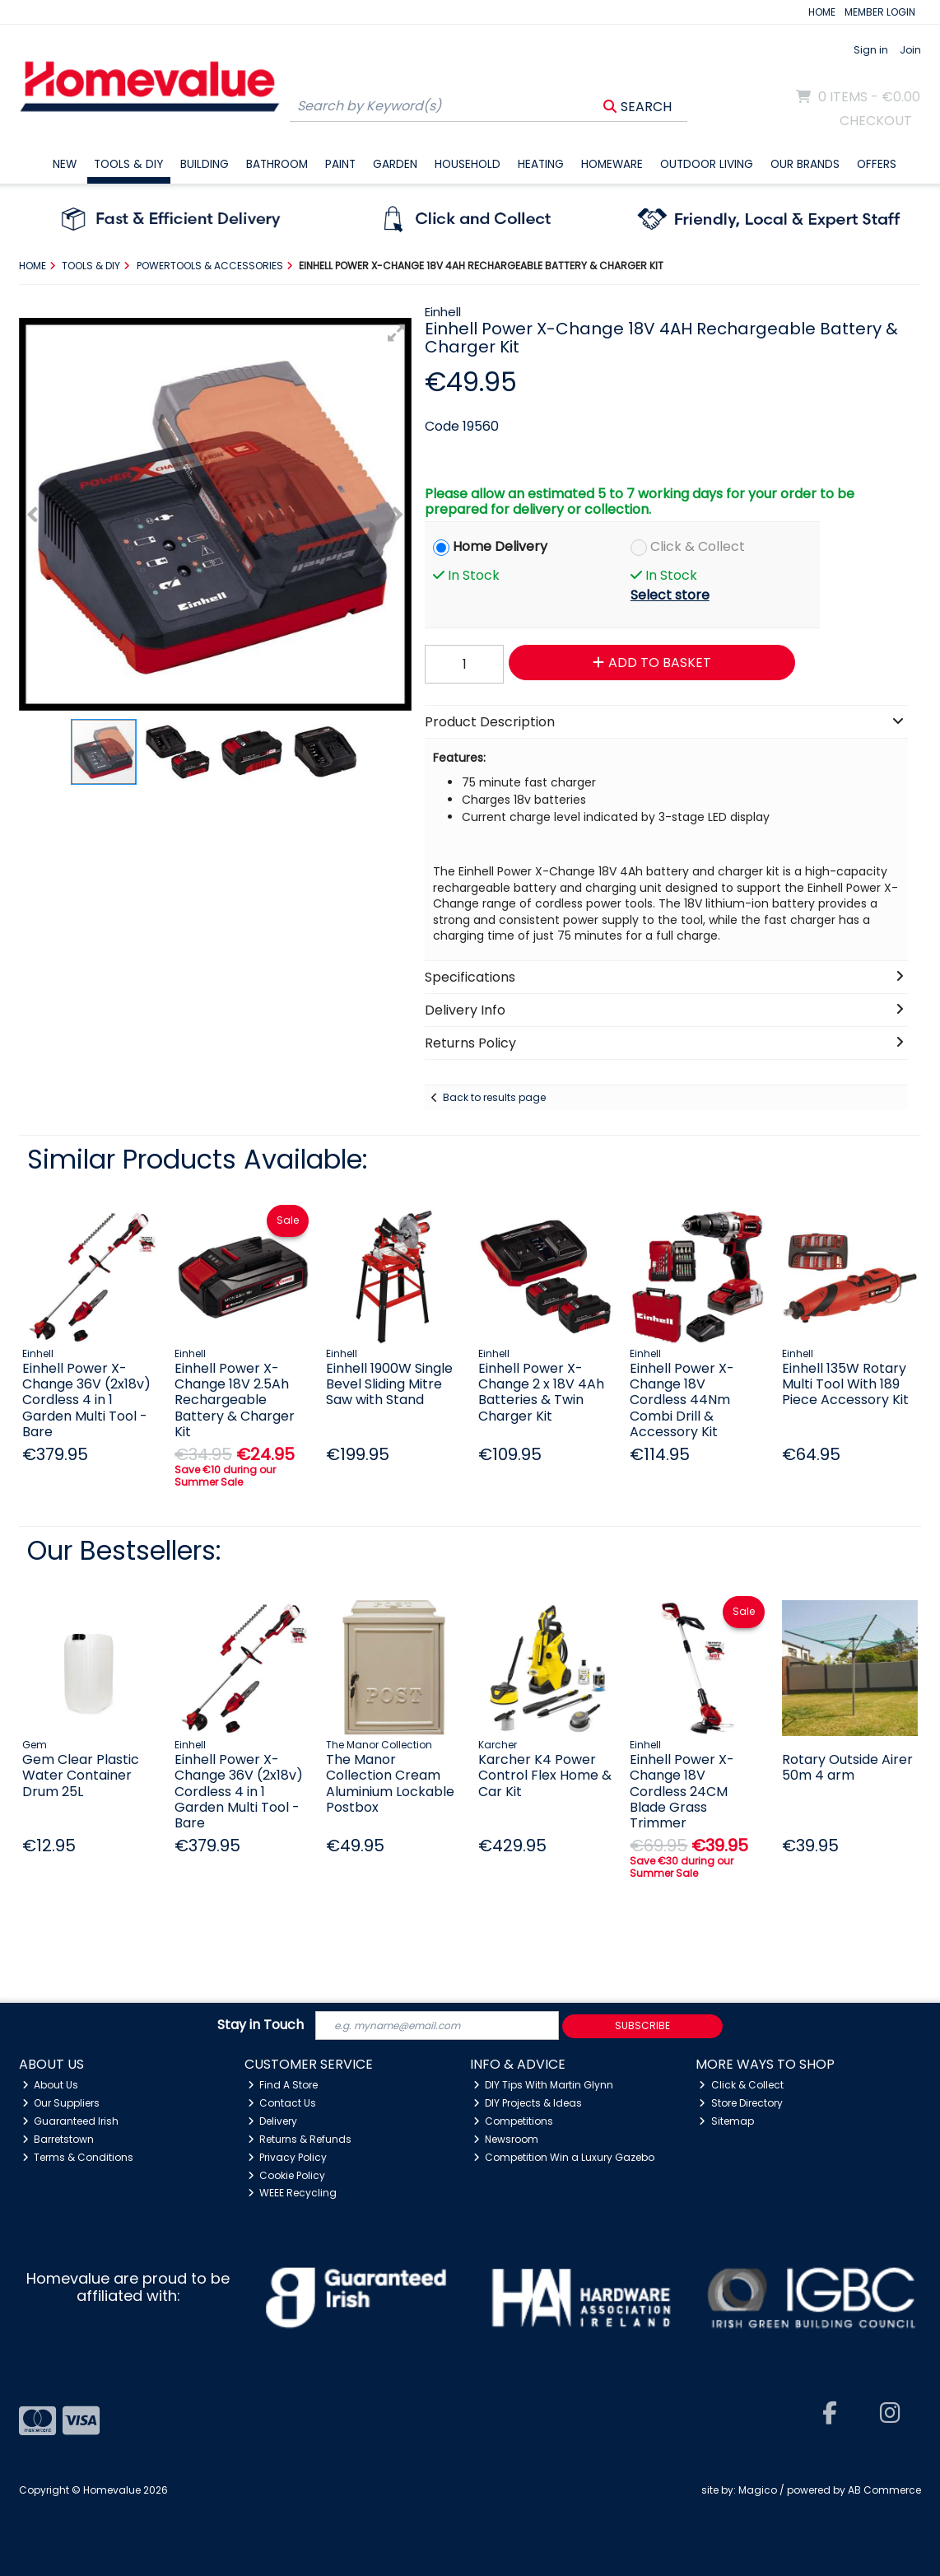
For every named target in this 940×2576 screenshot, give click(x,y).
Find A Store (283, 2085)
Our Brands (805, 164)
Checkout (876, 120)
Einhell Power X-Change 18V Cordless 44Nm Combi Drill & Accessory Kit (682, 1400)
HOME (821, 12)
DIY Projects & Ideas (528, 2103)
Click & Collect (697, 546)
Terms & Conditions (78, 2157)
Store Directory (741, 2103)
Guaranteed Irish (70, 2121)
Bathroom (277, 164)
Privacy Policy (288, 2157)
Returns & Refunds (300, 2139)
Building (204, 164)
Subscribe (642, 2025)
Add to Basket (652, 662)
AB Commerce (884, 2490)
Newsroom (506, 2139)
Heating (541, 164)
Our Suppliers (61, 2103)
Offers (876, 164)
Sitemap (726, 2121)
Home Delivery (500, 546)
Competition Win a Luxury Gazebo (564, 2157)
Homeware (612, 164)
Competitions (513, 2121)
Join (910, 50)
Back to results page (494, 1097)
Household (467, 164)
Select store (670, 595)
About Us (50, 2085)
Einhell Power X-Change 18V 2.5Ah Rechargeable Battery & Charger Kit (235, 1400)
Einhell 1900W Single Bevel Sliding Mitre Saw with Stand (389, 1384)
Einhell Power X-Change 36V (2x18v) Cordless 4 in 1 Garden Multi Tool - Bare (86, 1400)
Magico (757, 2490)
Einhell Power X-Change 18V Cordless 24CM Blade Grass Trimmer (682, 1791)
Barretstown (58, 2139)
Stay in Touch (260, 2025)
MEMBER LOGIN (880, 12)
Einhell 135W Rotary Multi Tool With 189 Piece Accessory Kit (845, 1384)
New (65, 164)
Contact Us (282, 2103)
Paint (340, 164)
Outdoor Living (706, 164)
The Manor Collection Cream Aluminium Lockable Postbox (390, 1783)
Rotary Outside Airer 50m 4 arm (847, 1767)
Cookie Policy (287, 2175)
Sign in (871, 50)
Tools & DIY (128, 164)
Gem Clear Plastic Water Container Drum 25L (80, 1775)
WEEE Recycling (292, 2193)
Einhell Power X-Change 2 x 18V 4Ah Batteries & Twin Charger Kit (541, 1392)
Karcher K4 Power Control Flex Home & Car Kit (545, 1775)
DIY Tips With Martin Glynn (543, 2085)
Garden (395, 164)
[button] (397, 333)
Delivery (273, 2121)
